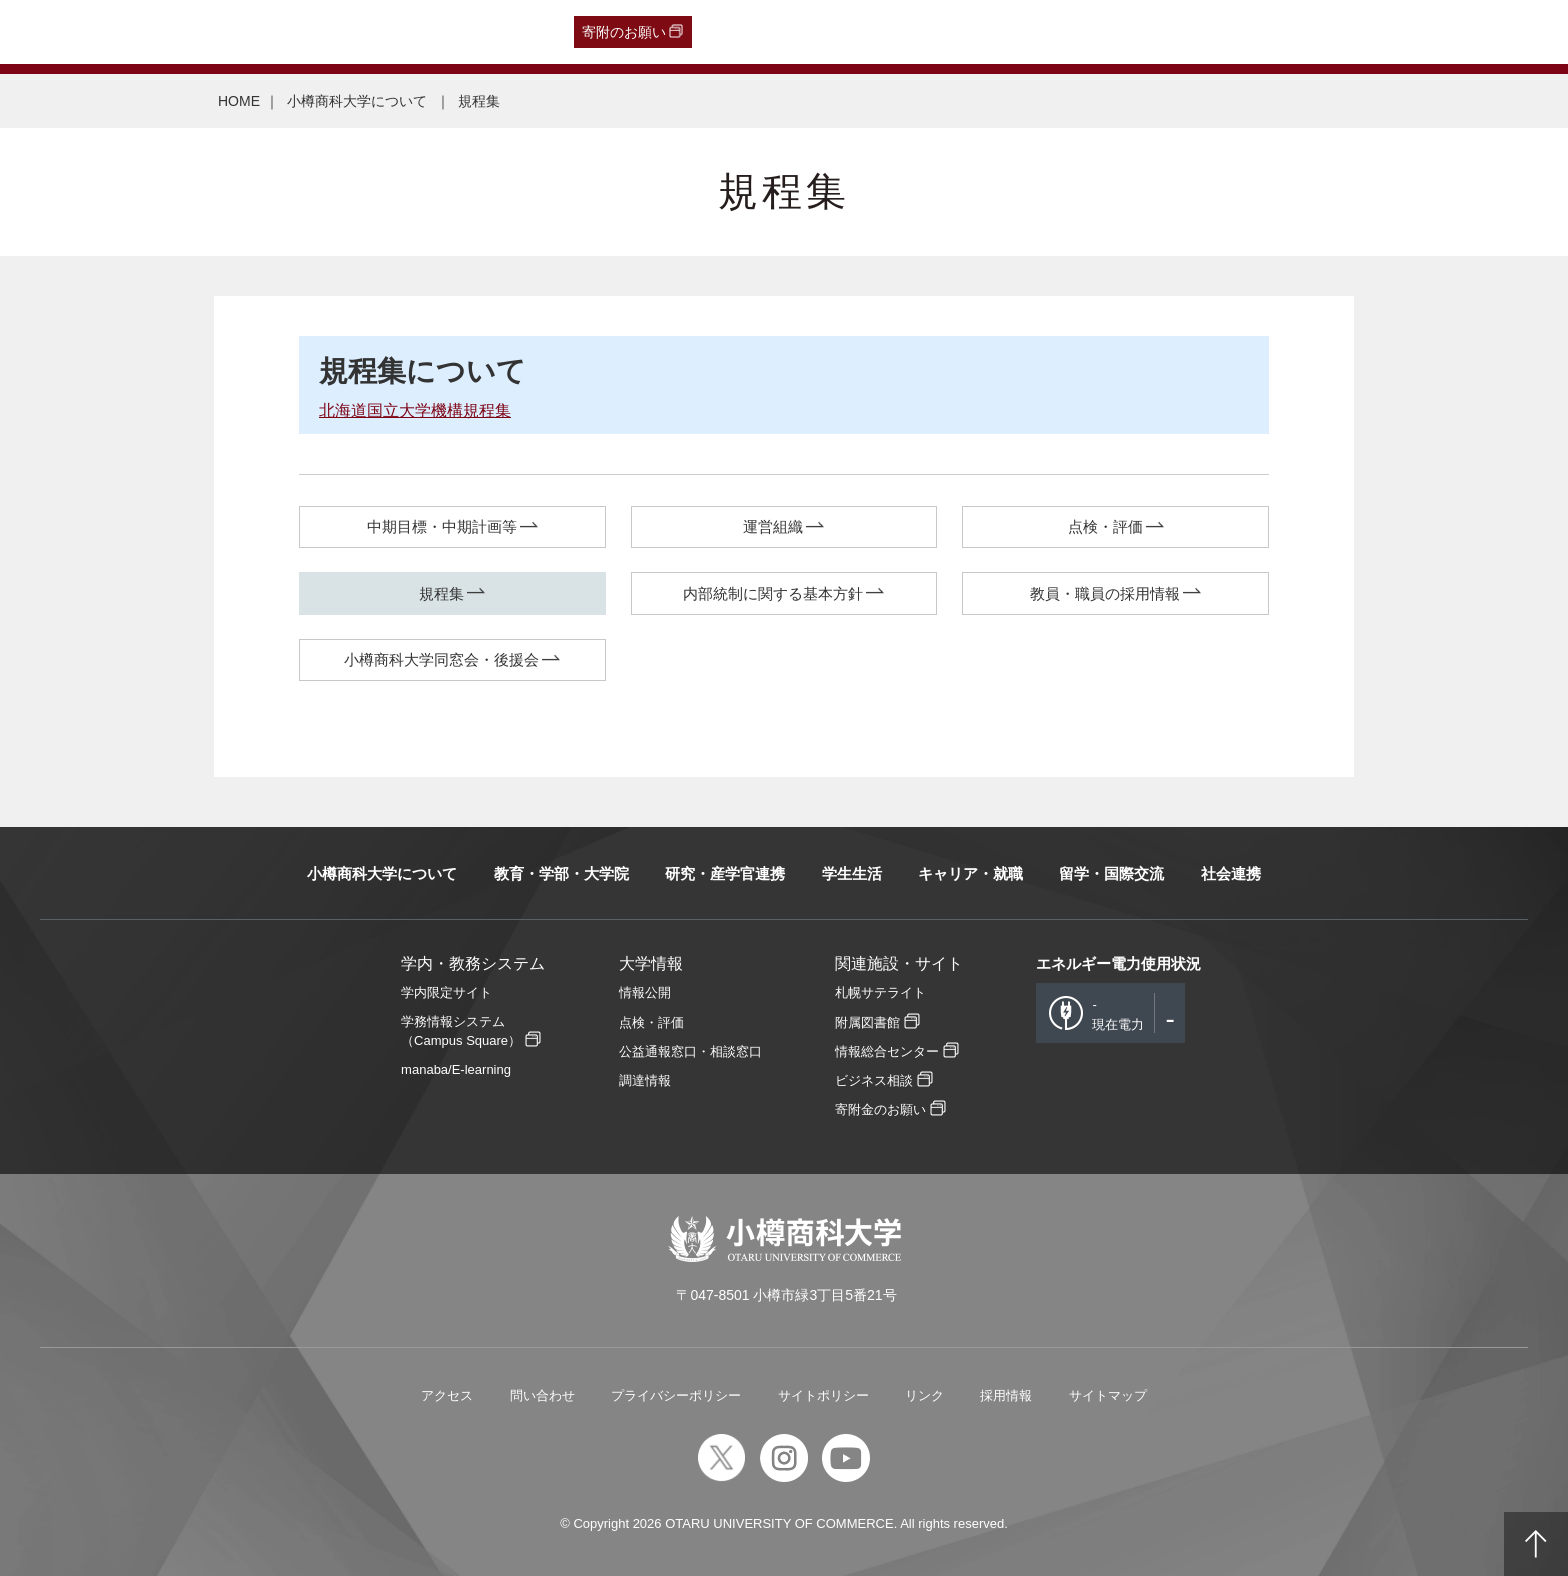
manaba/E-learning (456, 1069)
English (460, 32)
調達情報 (645, 1080)
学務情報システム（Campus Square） (461, 1031)
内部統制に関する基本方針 (773, 593)
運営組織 (773, 526)
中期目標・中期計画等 (442, 526)
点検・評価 (1105, 526)
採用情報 (1006, 1395)
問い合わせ (542, 1395)
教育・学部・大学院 (561, 873)
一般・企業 (209, 32)
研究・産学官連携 (725, 873)
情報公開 (645, 992)
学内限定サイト (446, 992)
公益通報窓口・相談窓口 (690, 1051)
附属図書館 (867, 1022)
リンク (924, 1395)
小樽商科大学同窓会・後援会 (441, 659)
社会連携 (1231, 873)
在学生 (341, 32)
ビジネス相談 (874, 1080)
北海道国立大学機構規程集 (415, 410)
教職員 (400, 32)
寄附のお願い (624, 32)
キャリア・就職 (970, 873)
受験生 (61, 32)
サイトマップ (1108, 1395)
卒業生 (137, 32)
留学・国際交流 (1111, 873)
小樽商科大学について (359, 101)
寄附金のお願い (880, 1109)
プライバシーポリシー (676, 1395)
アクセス (447, 1395)
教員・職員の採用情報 (1105, 593)
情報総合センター (887, 1051)
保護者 (282, 32)
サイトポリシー (823, 1395)
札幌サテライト (880, 992)
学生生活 (852, 873)
